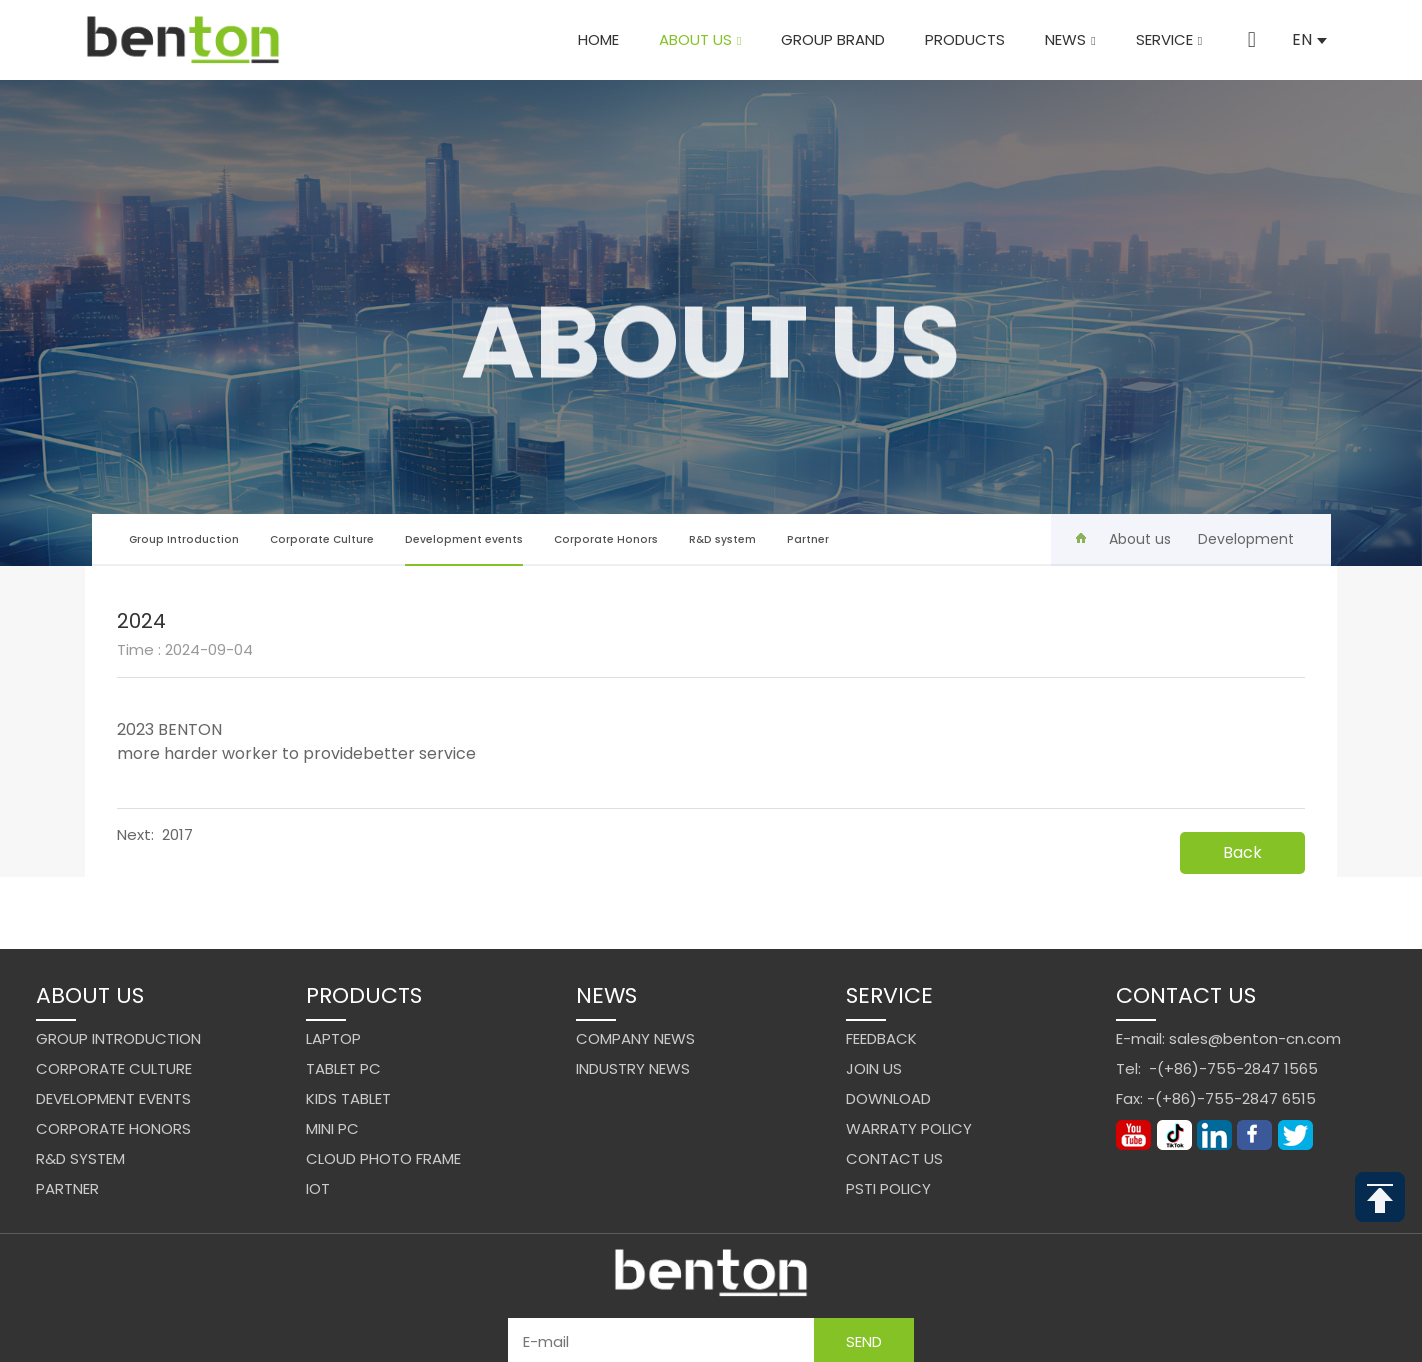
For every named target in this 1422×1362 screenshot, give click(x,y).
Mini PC (332, 1128)
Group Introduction (184, 539)
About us (704, 39)
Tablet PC (343, 1068)
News (1075, 39)
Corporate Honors (606, 539)
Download (888, 1098)
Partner (808, 539)
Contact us (894, 1158)
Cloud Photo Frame (383, 1158)
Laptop (333, 1038)
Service (1173, 39)
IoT (318, 1188)
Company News (635, 1038)
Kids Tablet (348, 1098)
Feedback (881, 1038)
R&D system (722, 539)
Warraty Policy (909, 1128)
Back (1242, 852)
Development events (464, 549)
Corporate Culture (322, 539)
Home (602, 39)
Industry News (633, 1068)
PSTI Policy (888, 1188)
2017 (177, 834)
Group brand (838, 39)
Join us (874, 1068)
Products (970, 39)
